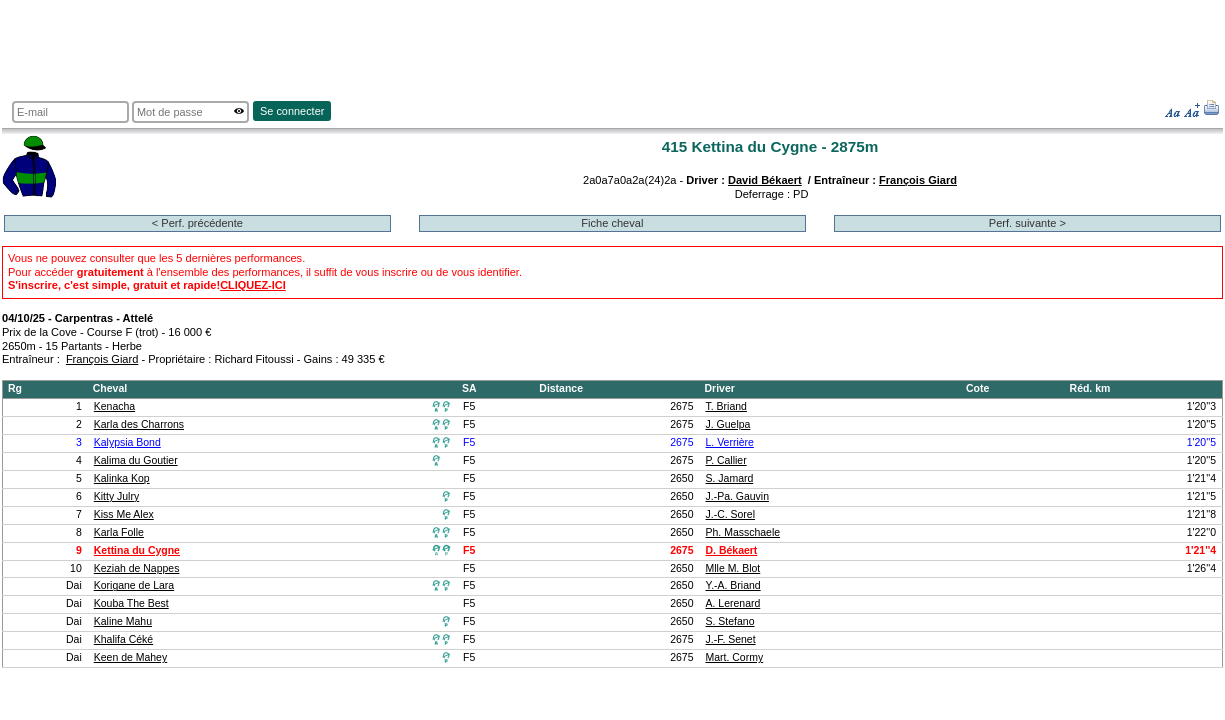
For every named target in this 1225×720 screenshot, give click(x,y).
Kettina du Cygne (137, 550)
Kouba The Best (131, 603)
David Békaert (765, 180)
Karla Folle (119, 532)
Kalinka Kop (122, 478)
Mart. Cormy (735, 657)
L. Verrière (730, 442)
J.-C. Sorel (731, 514)
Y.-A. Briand (733, 585)
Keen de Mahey (130, 657)
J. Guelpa (728, 424)
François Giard (918, 180)
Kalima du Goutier (136, 460)
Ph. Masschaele (743, 532)
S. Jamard (730, 478)
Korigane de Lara (134, 585)
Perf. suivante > (1027, 223)
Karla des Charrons (139, 424)
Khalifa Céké (123, 639)
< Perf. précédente (197, 223)
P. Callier (726, 460)
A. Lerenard (733, 603)
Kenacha (114, 406)
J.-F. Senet (731, 639)
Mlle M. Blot (733, 568)
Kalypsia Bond (127, 442)
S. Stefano (730, 621)
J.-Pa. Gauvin (738, 496)
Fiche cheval (612, 223)
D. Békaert (732, 550)
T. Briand (726, 406)
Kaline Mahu (123, 621)
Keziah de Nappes (137, 568)
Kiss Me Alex (124, 514)
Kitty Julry (116, 496)
